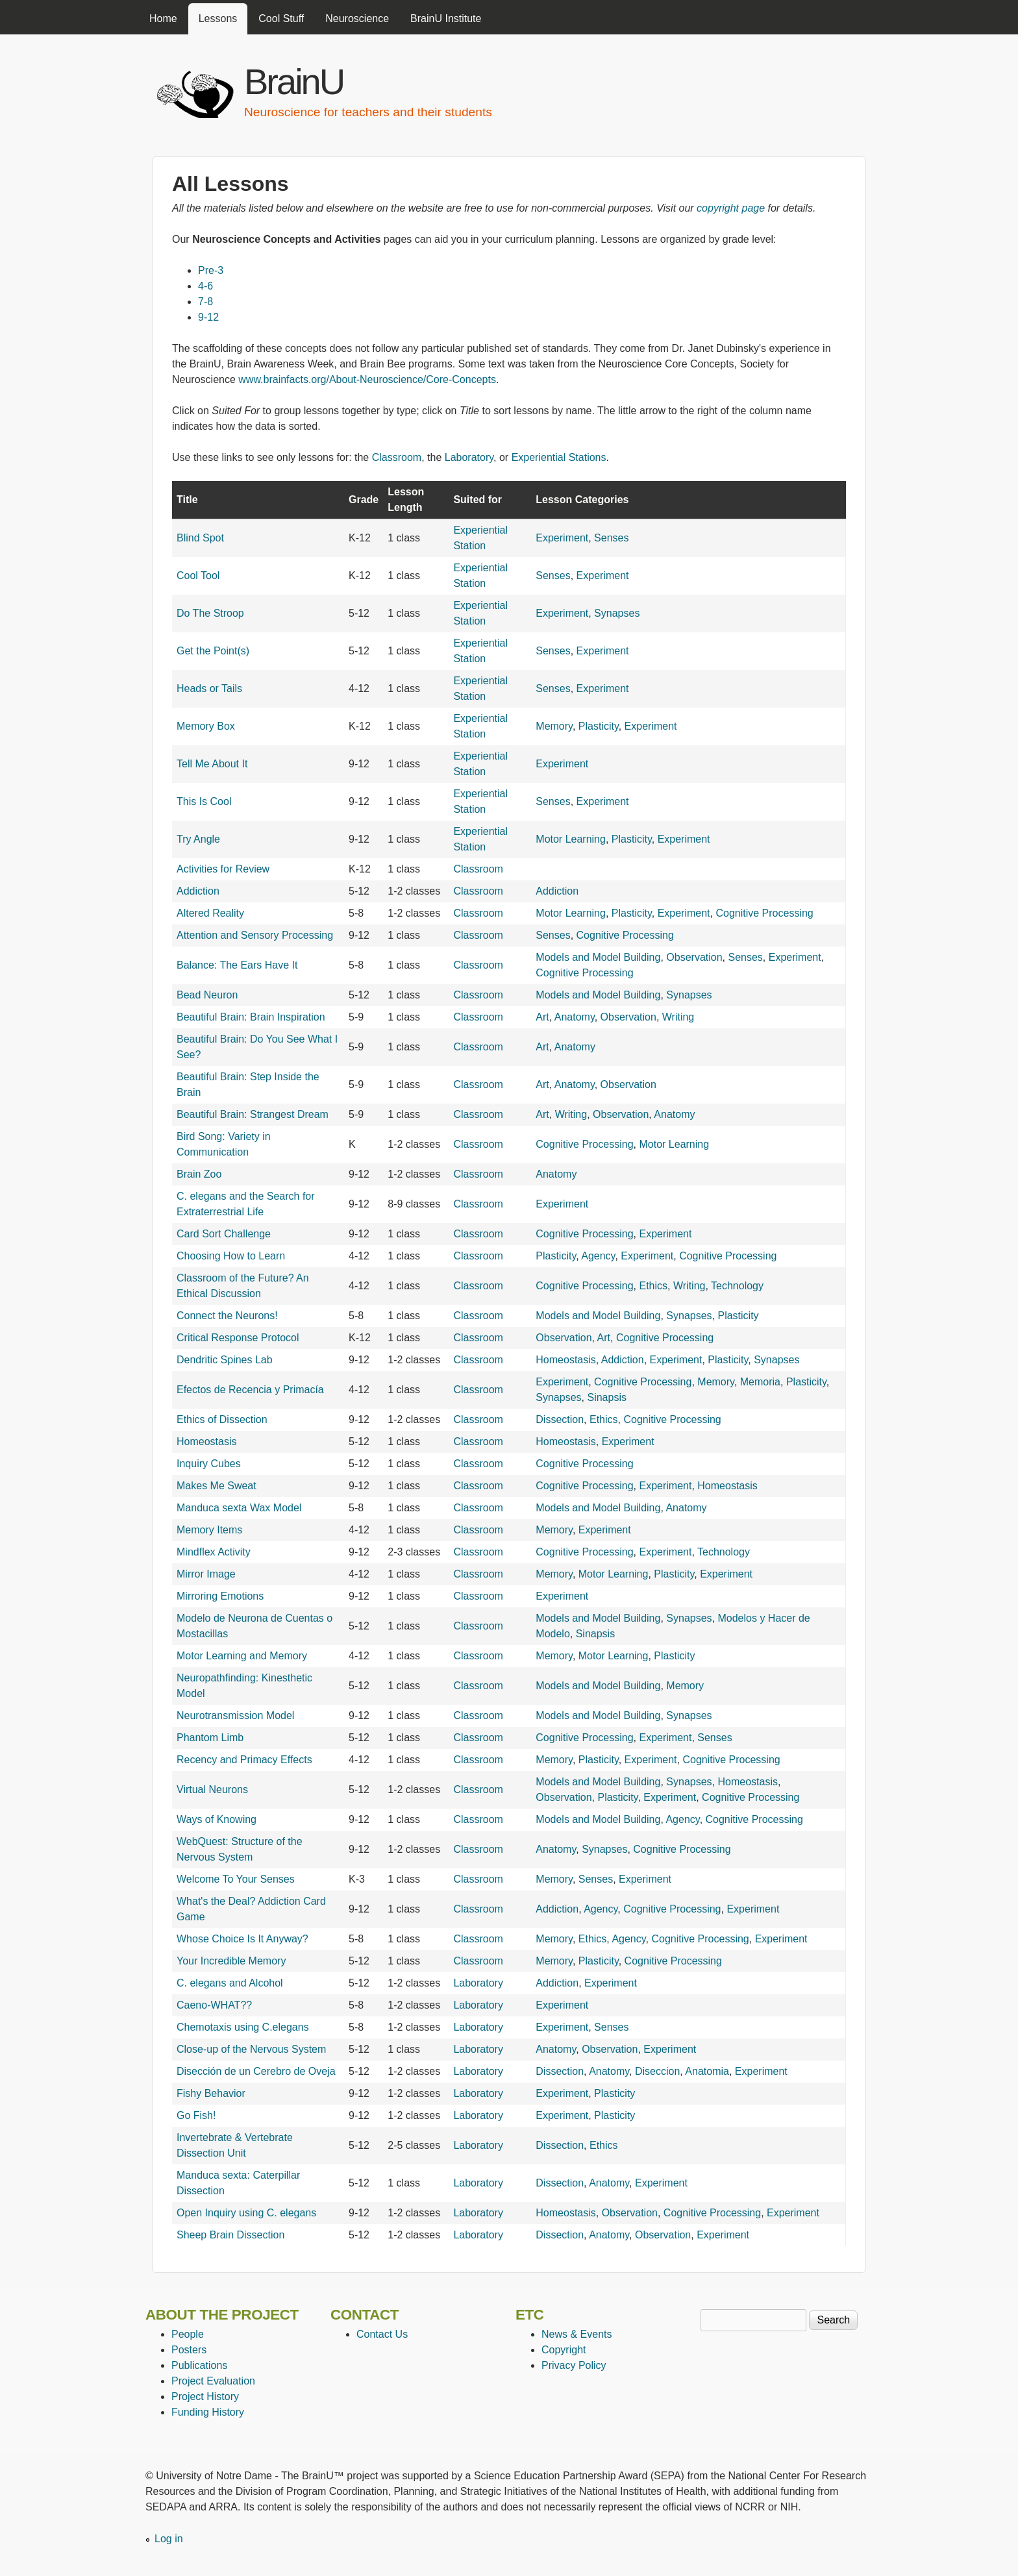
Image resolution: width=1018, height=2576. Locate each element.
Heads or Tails (209, 688)
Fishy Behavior (211, 2093)
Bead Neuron (207, 994)
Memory (554, 726)
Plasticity (598, 726)
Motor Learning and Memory (242, 1655)
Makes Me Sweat (216, 1485)
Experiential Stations (559, 457)
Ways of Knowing (216, 1819)
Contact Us (382, 2334)
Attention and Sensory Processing (255, 935)
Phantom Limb (210, 1737)
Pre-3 (210, 270)
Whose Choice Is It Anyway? (242, 1938)
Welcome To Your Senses (236, 1879)
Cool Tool (198, 575)
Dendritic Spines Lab (225, 1359)
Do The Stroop (210, 613)
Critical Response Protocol (238, 1337)
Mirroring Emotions (220, 1596)
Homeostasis (565, 1359)
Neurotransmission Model (235, 1715)
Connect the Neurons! (227, 1315)
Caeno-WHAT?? (214, 2005)
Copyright (563, 2349)
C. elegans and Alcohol (230, 1982)
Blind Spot (200, 537)
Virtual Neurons (212, 1789)
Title (187, 499)
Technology (737, 1285)
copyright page (731, 208)
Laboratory (469, 457)
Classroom (396, 457)
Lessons (218, 18)
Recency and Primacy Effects (244, 1759)
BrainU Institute (445, 18)
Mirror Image (206, 1573)
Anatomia (707, 2071)
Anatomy (574, 1016)
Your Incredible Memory (231, 1960)
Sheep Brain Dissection (230, 2234)
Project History (205, 2396)
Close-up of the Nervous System (251, 2049)
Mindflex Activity (214, 1551)
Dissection (560, 1419)
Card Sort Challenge (224, 1233)
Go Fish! (196, 2115)
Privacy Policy (573, 2365)
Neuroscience (357, 18)
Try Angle (198, 839)
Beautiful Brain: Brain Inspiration (251, 1016)
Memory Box (206, 726)
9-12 (208, 317)
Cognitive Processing (764, 913)
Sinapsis (606, 1397)
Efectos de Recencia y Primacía (250, 1389)
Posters (188, 2349)
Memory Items (209, 1529)
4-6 (205, 285)
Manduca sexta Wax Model (239, 1507)
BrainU (293, 81)
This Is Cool (204, 801)
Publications (199, 2365)
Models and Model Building (598, 957)
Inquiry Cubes (209, 1463)
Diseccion (657, 2071)
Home (163, 18)
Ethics (653, 1285)
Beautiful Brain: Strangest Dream (253, 1114)
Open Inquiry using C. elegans (246, 2212)
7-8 (205, 301)
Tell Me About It (212, 763)
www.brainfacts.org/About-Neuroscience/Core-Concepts (367, 379)
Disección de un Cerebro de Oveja (256, 2071)
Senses (611, 537)
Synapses (616, 613)
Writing (678, 1016)
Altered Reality (210, 913)
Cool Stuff (281, 18)
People (187, 2334)
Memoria (760, 1381)
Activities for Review (223, 868)
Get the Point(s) (213, 650)
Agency (598, 1255)
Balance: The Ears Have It (237, 965)
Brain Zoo (199, 1174)
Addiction (198, 891)
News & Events (576, 2334)
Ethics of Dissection (222, 1419)
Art (542, 1016)
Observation (694, 957)
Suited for (477, 499)
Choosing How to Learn (231, 1255)
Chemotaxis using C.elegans (243, 2027)
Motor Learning (571, 839)
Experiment (562, 537)
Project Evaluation (213, 2380)
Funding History (207, 2412)
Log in (169, 2538)
